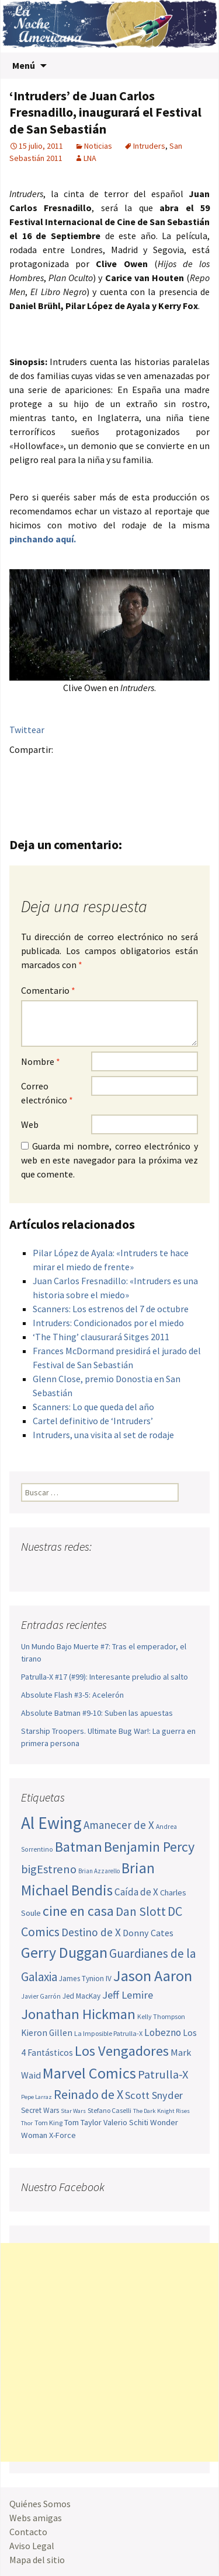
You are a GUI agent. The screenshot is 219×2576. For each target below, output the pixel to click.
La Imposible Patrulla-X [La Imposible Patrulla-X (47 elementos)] (108, 2033)
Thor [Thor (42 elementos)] (27, 2123)
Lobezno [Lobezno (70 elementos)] (162, 2032)
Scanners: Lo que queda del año (93, 1407)
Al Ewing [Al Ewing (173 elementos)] (51, 1823)
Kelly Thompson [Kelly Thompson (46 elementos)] (161, 2016)
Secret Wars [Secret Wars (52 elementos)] (40, 2110)
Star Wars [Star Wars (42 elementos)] (73, 2111)
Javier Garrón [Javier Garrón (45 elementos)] (41, 1996)
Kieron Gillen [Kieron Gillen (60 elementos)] (46, 2032)
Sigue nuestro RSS (142, 1569)
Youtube (75, 1569)
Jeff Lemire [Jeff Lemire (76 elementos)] (127, 1995)
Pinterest (90, 769)
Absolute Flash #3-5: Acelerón (72, 1695)
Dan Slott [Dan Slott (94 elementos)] (141, 1911)
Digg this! (44, 790)
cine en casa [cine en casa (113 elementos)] (78, 1911)
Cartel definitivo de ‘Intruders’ (93, 1421)
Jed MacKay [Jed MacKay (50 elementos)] (81, 1996)
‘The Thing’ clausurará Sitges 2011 (101, 1337)
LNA (90, 158)
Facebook (22, 769)
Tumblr (113, 769)
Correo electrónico (47, 1093)
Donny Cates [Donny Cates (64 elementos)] (148, 1933)
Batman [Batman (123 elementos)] (78, 1847)
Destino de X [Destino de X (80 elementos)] (91, 1932)
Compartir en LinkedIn (158, 769)
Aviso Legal (31, 2546)
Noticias (98, 146)
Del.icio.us (67, 790)
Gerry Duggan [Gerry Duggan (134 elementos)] (64, 1952)
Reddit (181, 769)
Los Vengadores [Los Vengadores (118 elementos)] (122, 2051)
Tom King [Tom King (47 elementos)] (48, 2122)
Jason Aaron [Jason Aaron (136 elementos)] (152, 1975)
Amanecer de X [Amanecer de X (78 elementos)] (119, 1825)
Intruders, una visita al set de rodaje (103, 1435)
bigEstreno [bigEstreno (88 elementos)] (49, 1869)
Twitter (44, 769)
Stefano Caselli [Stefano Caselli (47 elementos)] (109, 2110)
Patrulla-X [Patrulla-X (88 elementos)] (163, 2074)
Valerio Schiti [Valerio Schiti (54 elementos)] (125, 2122)
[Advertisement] (109, 2352)
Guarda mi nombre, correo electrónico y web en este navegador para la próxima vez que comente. (109, 1160)
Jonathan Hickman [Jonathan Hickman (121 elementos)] (78, 2014)
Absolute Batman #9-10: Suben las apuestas (97, 1713)
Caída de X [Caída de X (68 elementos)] (136, 1891)
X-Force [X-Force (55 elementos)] (62, 2135)
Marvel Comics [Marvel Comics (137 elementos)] (89, 2073)
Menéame (136, 769)
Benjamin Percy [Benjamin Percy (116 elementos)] (149, 1847)
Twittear (26, 729)
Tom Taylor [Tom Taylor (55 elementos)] (83, 2122)
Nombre (40, 1061)
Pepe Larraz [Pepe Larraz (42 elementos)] (36, 2097)
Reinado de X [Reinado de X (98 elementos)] (88, 2094)
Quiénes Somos (40, 2504)
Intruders (149, 146)
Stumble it (22, 790)
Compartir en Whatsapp (90, 790)
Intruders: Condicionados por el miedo (108, 1323)
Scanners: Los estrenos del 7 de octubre (111, 1309)
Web (30, 1124)
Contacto (28, 2532)
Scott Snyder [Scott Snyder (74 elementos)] (154, 2095)
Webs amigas (35, 2518)
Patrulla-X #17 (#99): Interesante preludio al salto (104, 1676)
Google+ (67, 769)
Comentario (48, 990)
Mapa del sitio (37, 2560)
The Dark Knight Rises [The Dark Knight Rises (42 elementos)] (161, 2111)
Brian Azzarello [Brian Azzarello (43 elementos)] (99, 1871)
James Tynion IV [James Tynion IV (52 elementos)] (85, 1978)
